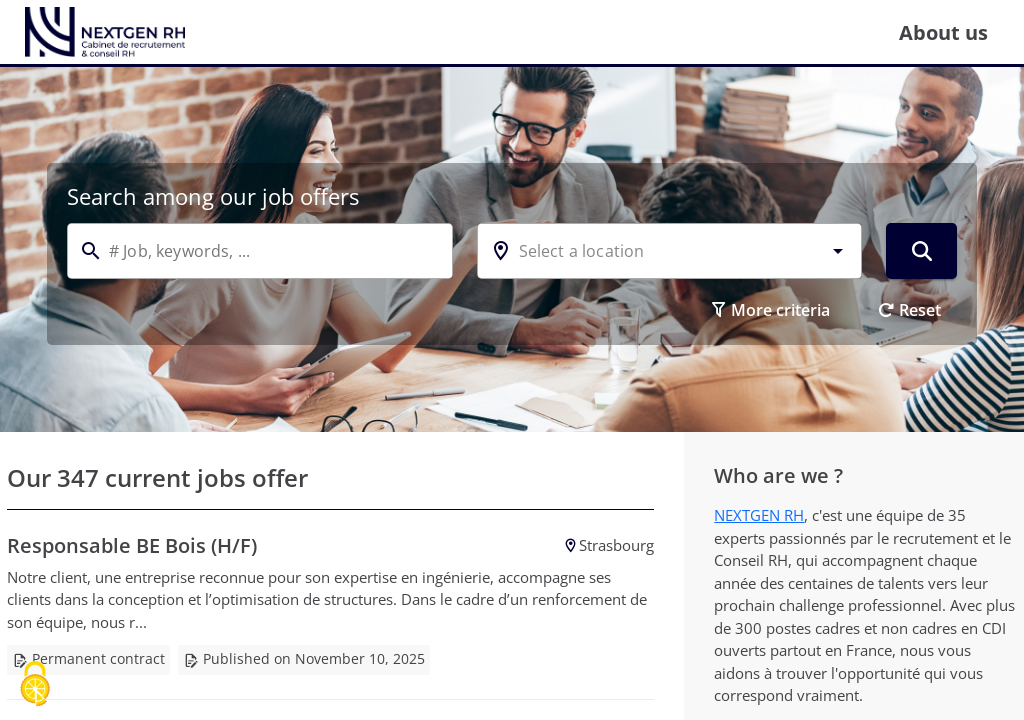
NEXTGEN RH (759, 515)
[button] (838, 251)
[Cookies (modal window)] (35, 685)
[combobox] (670, 251)
